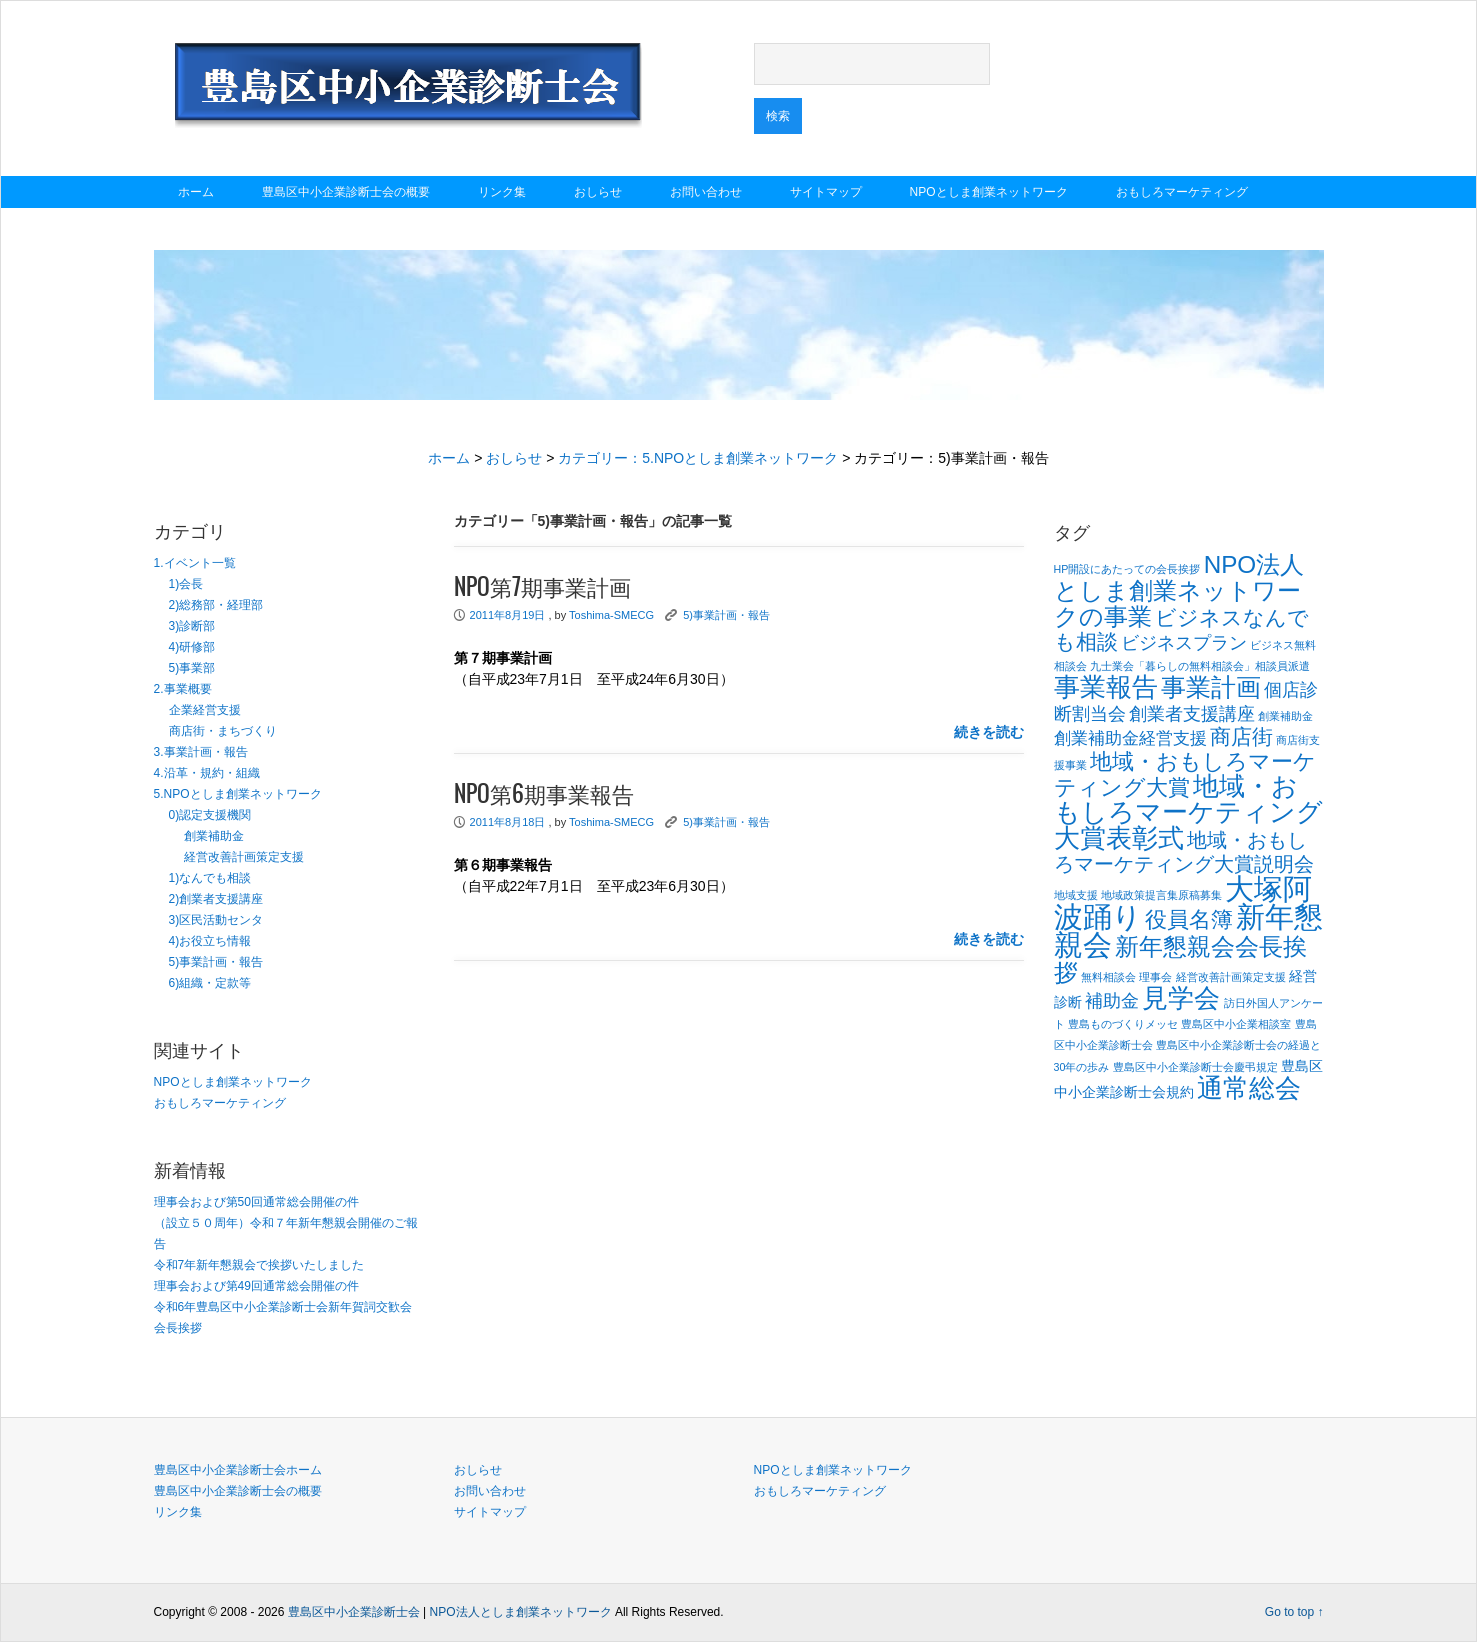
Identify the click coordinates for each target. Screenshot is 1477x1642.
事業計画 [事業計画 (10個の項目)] (1211, 687)
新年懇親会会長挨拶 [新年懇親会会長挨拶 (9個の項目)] (1180, 959)
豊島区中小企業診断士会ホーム (238, 1470)
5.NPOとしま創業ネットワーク (238, 794)
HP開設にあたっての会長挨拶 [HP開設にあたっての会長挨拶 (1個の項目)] (1127, 569)
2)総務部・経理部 (216, 605)
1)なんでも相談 (210, 878)
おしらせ (598, 192)
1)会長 (186, 584)
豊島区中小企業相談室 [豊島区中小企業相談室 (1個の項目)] (1236, 1024)
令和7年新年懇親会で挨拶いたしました (259, 1265)
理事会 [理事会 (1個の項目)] (1155, 977)
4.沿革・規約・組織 (207, 773)
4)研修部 (192, 647)
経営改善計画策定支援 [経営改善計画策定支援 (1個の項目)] (1231, 977)
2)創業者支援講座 (216, 899)
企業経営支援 (205, 710)
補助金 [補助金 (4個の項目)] (1112, 1000)
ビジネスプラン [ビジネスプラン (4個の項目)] (1184, 642)
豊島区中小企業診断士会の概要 (346, 192)
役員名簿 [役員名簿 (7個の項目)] (1189, 919)
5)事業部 (192, 668)
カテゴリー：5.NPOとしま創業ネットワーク (698, 458)
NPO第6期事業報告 (544, 795)
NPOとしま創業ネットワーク (989, 192)
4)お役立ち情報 (210, 941)
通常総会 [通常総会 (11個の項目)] (1249, 1088)
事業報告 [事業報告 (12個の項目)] (1106, 687)
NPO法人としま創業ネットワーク (521, 1612)
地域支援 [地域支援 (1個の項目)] (1076, 895)
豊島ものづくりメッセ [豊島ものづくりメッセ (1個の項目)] (1123, 1024)
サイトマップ (826, 192)
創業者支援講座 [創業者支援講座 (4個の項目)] (1192, 713)
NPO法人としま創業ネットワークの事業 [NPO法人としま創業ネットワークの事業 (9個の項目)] (1179, 590)
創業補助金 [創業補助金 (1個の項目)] (1285, 716)
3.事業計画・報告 (201, 752)
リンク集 (502, 192)
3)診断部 (192, 626)
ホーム (196, 192)
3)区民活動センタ (216, 920)
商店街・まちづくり (223, 731)
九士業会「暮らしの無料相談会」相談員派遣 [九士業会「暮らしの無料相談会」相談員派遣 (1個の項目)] (1200, 666)
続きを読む (989, 732)
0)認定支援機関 (210, 815)
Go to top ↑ (1294, 1612)
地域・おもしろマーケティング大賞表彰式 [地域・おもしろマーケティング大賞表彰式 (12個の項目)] (1188, 812)
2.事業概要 (183, 689)
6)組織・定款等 (210, 983)
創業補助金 (214, 836)
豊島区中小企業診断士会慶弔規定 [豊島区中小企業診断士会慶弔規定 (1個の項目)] (1195, 1067)
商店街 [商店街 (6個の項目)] (1241, 737)
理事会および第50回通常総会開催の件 (256, 1202)
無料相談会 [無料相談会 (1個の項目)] (1108, 977)
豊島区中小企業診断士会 (354, 1612)
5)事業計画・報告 (216, 962)
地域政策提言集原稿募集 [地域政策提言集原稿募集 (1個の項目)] (1161, 895)
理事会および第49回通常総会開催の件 (256, 1286)
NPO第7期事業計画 (542, 588)
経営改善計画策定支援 (244, 857)
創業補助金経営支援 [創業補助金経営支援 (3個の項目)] (1130, 738)
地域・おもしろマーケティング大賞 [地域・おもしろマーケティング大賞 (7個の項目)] (1185, 774)
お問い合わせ (706, 192)
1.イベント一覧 (195, 563)
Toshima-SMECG (611, 615)
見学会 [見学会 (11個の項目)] (1181, 998)
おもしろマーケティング (1182, 192)
